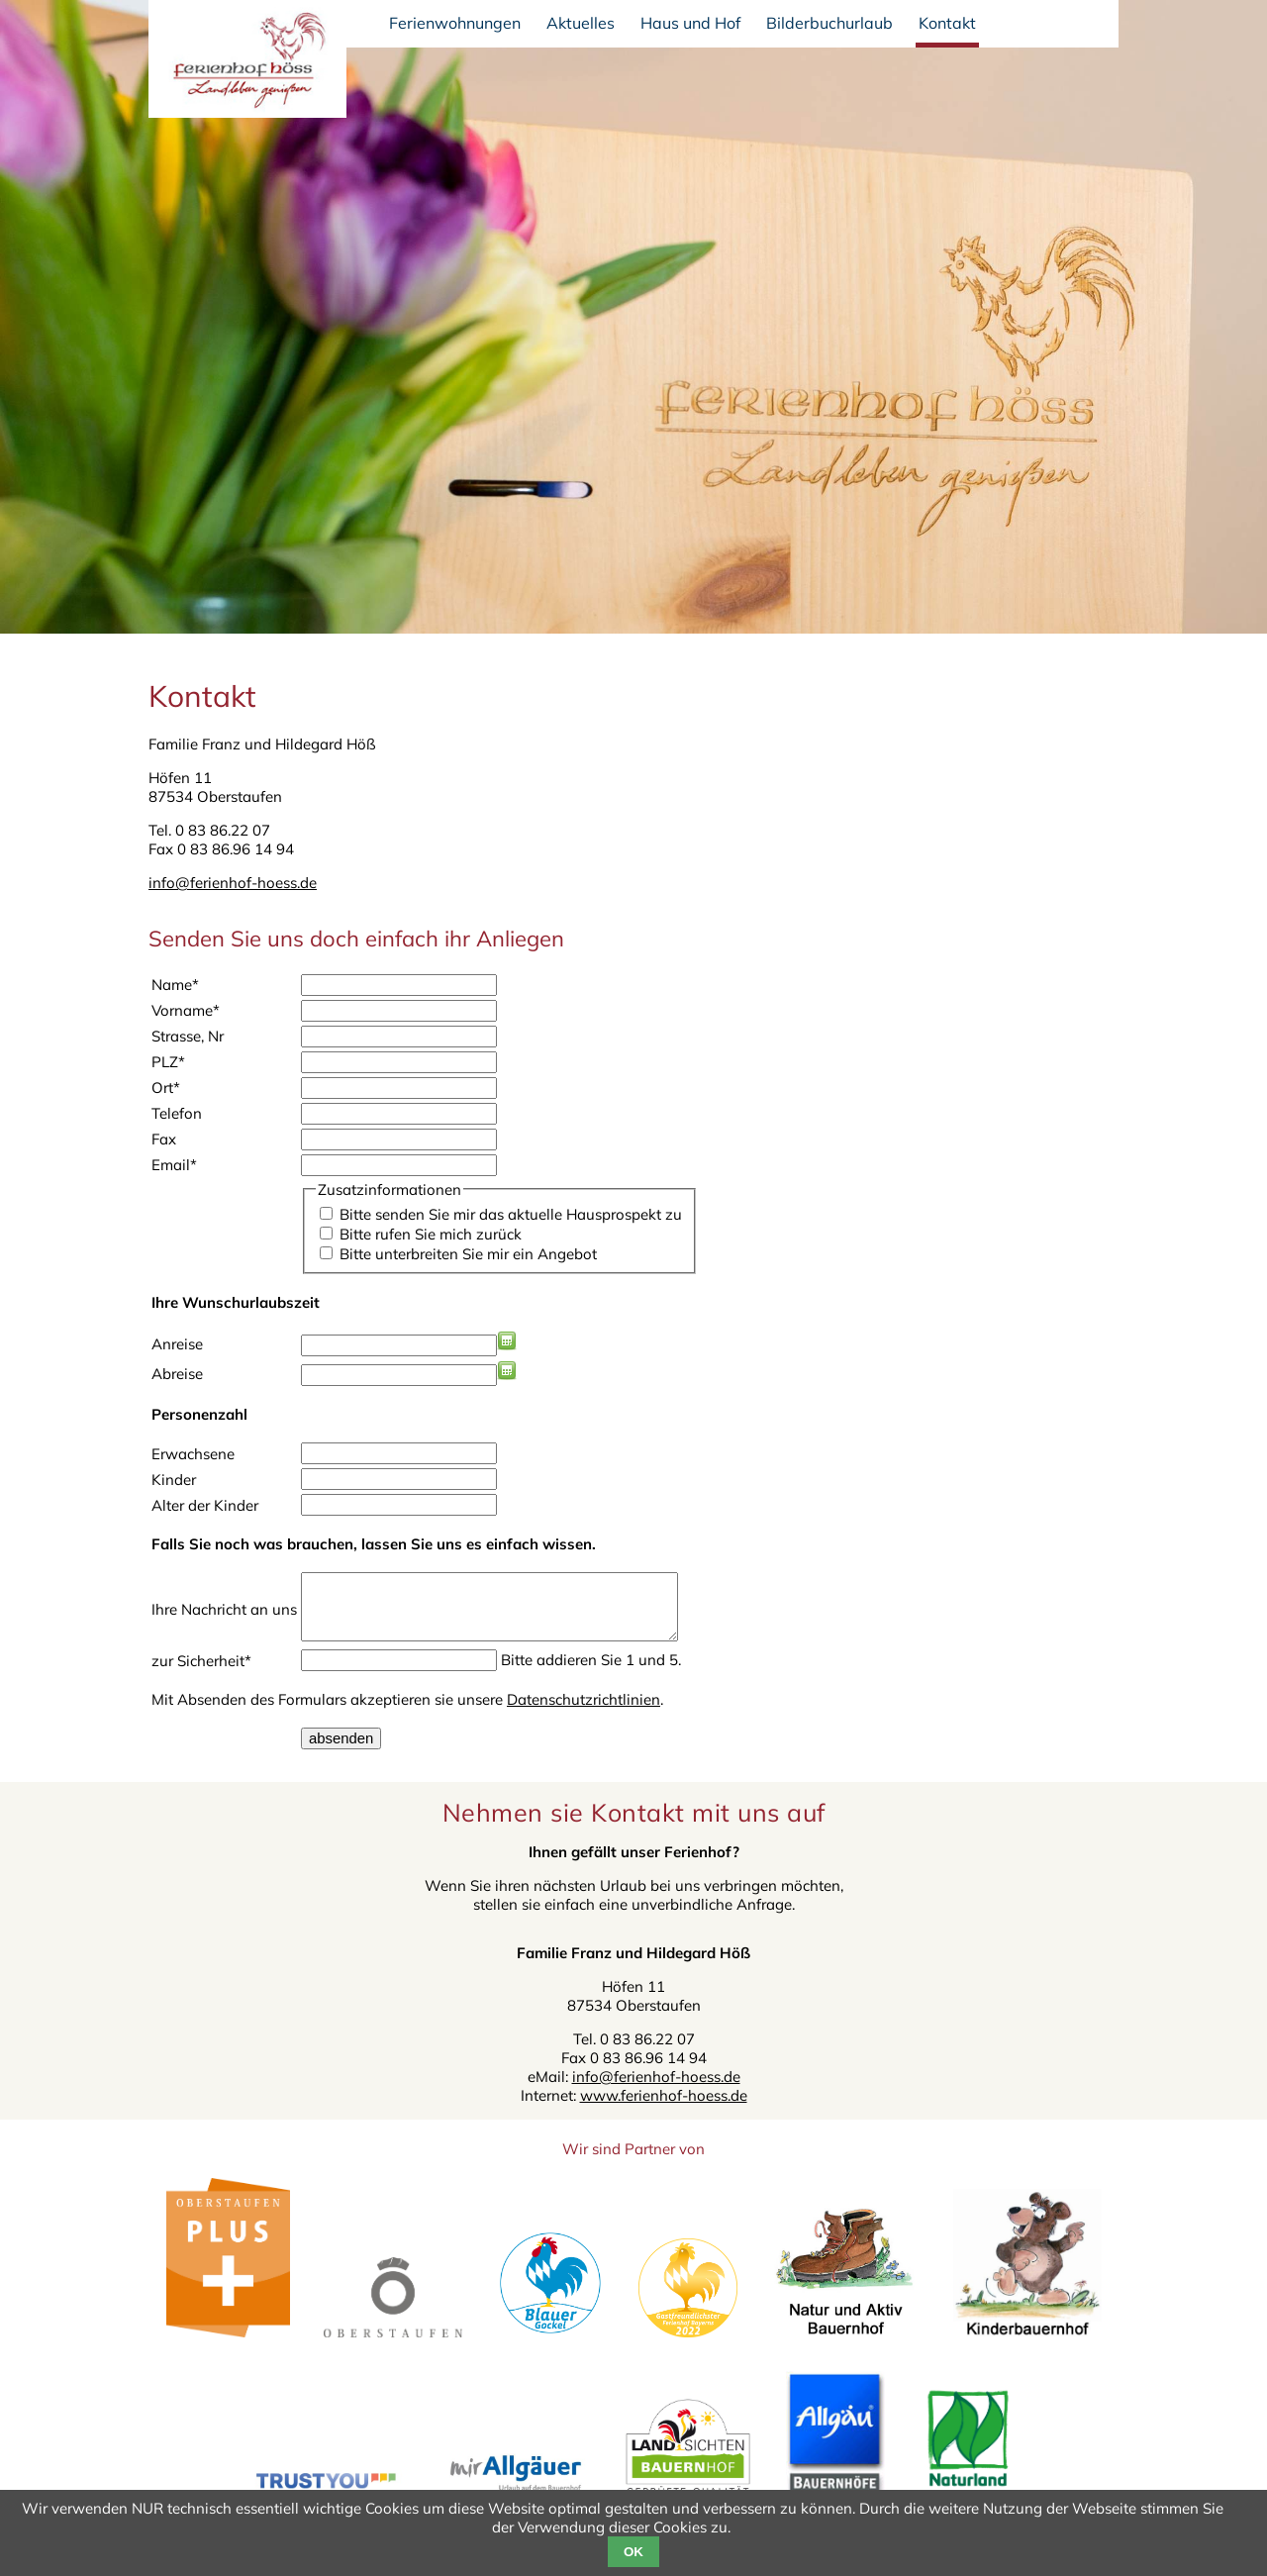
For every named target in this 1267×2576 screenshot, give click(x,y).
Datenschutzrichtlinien (583, 1715)
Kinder (173, 1479)
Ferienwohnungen (455, 23)
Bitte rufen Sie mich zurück (431, 1234)
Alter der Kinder (204, 1505)
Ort (165, 1087)
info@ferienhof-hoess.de (232, 882)
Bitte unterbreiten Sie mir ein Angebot (468, 1253)
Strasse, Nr (187, 1036)
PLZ (168, 1061)
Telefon (176, 1113)
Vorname (185, 1010)
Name (175, 984)
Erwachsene (193, 1453)
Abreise (177, 1373)
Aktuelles (580, 23)
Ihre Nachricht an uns (224, 1617)
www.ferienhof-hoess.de (663, 2111)
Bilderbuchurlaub (829, 23)
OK (633, 2551)
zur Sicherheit (201, 1676)
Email (174, 1164)
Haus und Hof (690, 23)
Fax (163, 1139)
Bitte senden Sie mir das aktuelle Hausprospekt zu (511, 1214)
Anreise (177, 1344)
